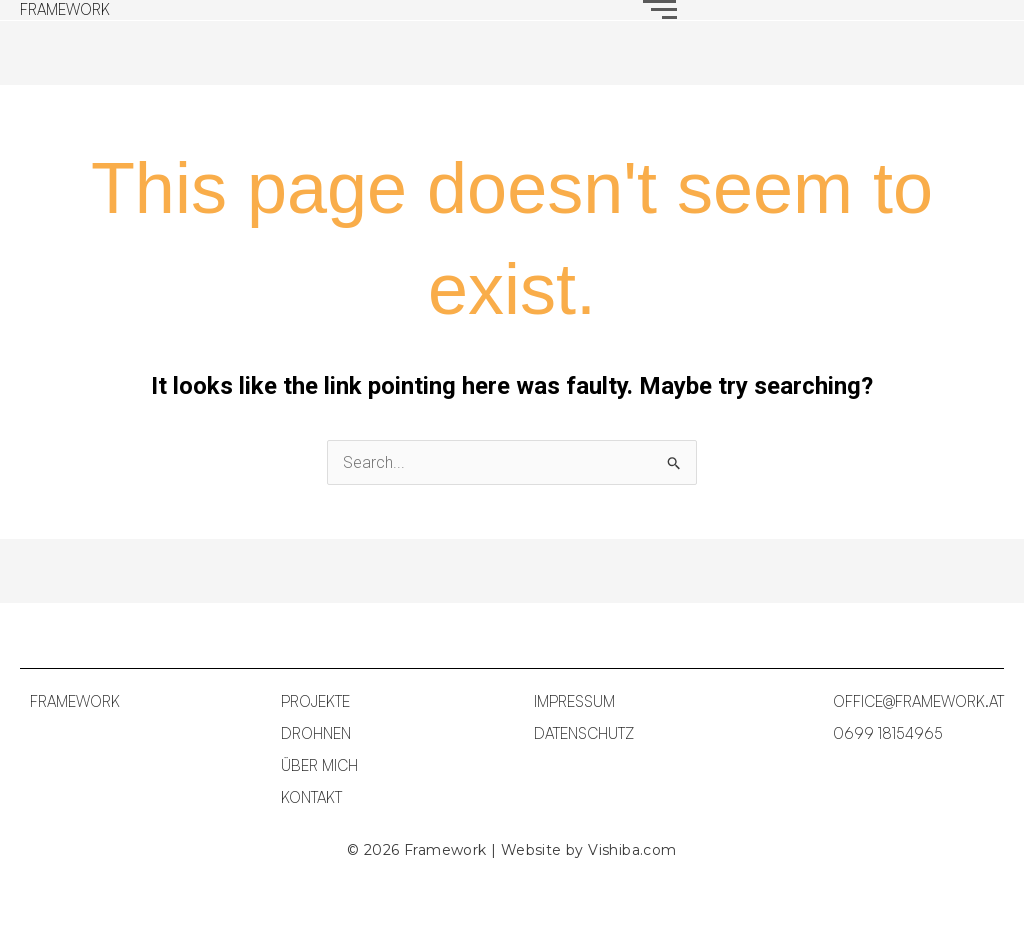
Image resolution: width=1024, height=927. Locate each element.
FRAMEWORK (65, 9)
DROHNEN (316, 733)
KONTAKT (311, 797)
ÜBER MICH (319, 765)
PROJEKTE (315, 701)
